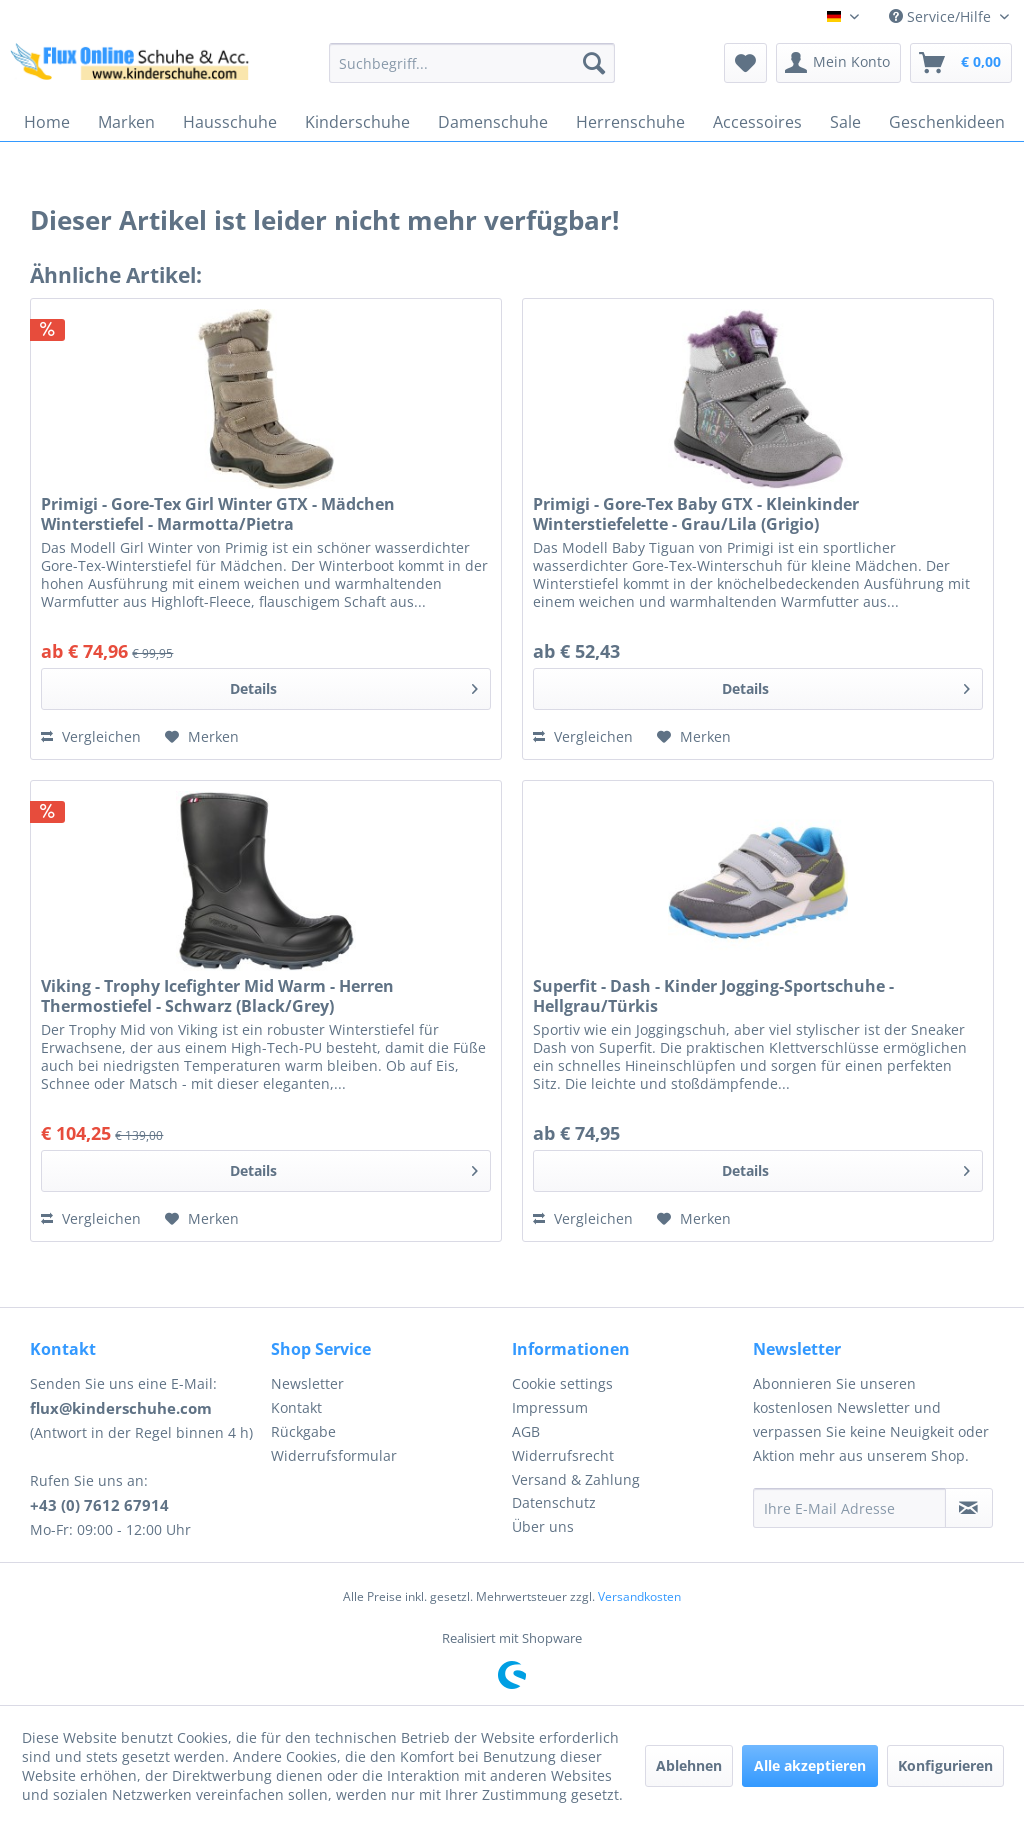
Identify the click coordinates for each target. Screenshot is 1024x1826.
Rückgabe (303, 1431)
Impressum (550, 1407)
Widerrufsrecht (563, 1455)
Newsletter (307, 1383)
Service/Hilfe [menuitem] (942, 16)
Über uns (543, 1526)
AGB (526, 1431)
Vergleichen (91, 736)
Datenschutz (554, 1502)
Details (354, 685)
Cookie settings (562, 1383)
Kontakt (296, 1407)
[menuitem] (472, 63)
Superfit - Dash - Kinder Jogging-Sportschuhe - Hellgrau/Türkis (713, 996)
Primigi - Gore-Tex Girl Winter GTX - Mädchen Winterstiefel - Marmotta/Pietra (218, 514)
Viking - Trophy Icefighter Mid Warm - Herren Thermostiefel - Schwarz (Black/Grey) (217, 996)
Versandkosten (639, 1596)
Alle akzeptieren (810, 1765)
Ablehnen (689, 1765)
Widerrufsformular (334, 1455)
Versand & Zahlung (576, 1479)
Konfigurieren (945, 1765)
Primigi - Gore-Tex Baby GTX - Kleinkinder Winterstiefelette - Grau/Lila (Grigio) (696, 514)
